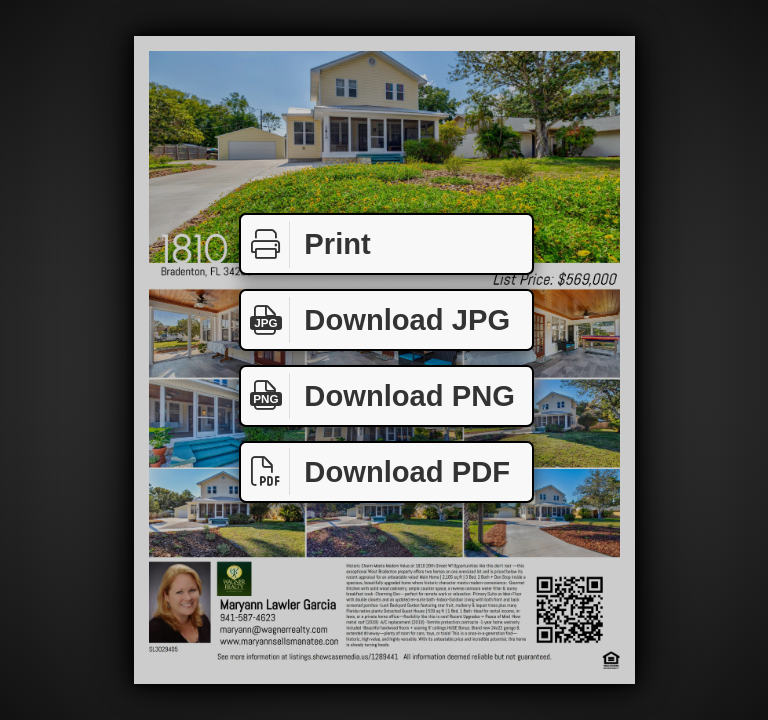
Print (306, 244)
